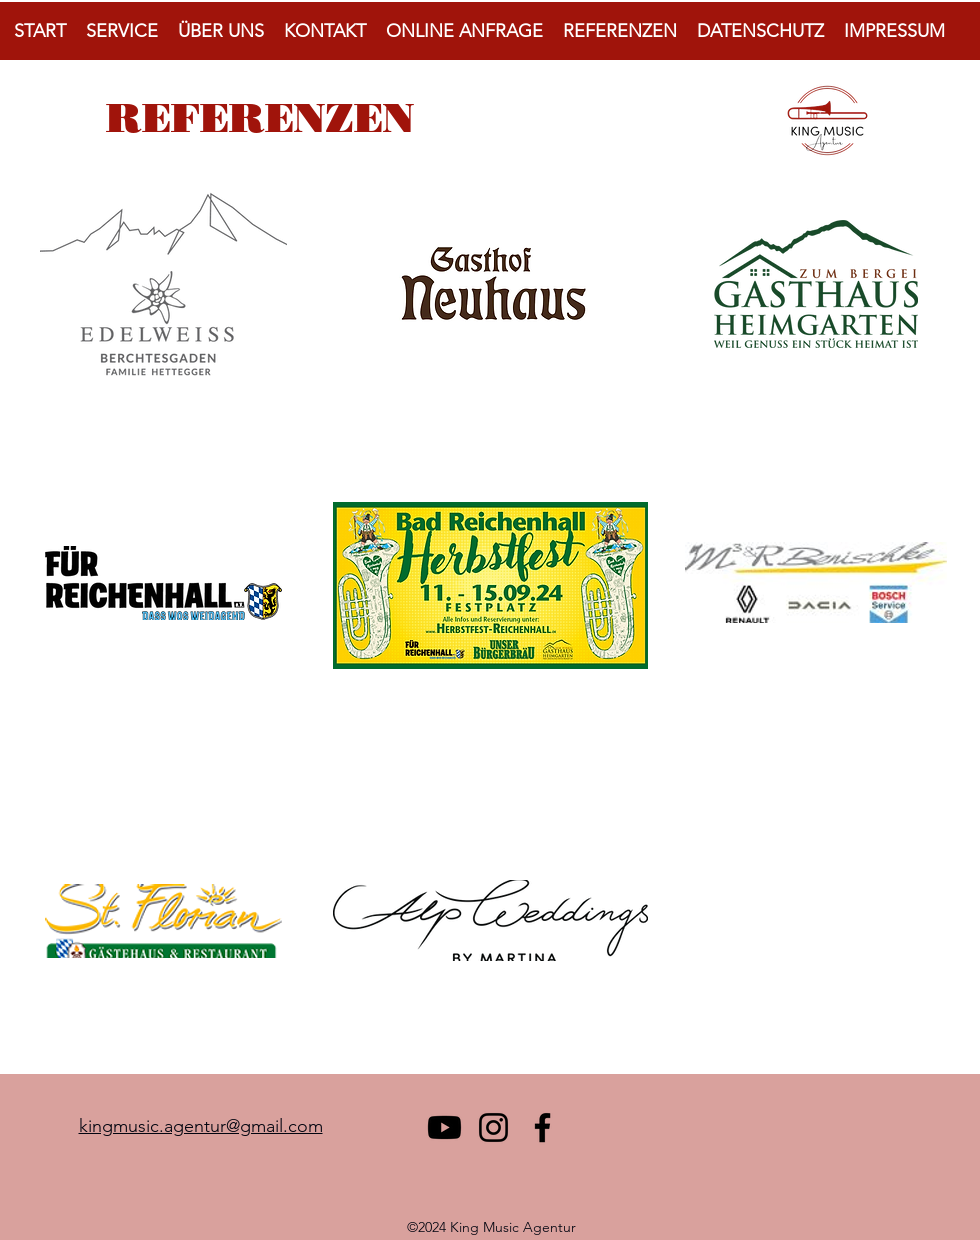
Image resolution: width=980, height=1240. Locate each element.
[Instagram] (493, 1127)
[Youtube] (444, 1127)
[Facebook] (542, 1127)
